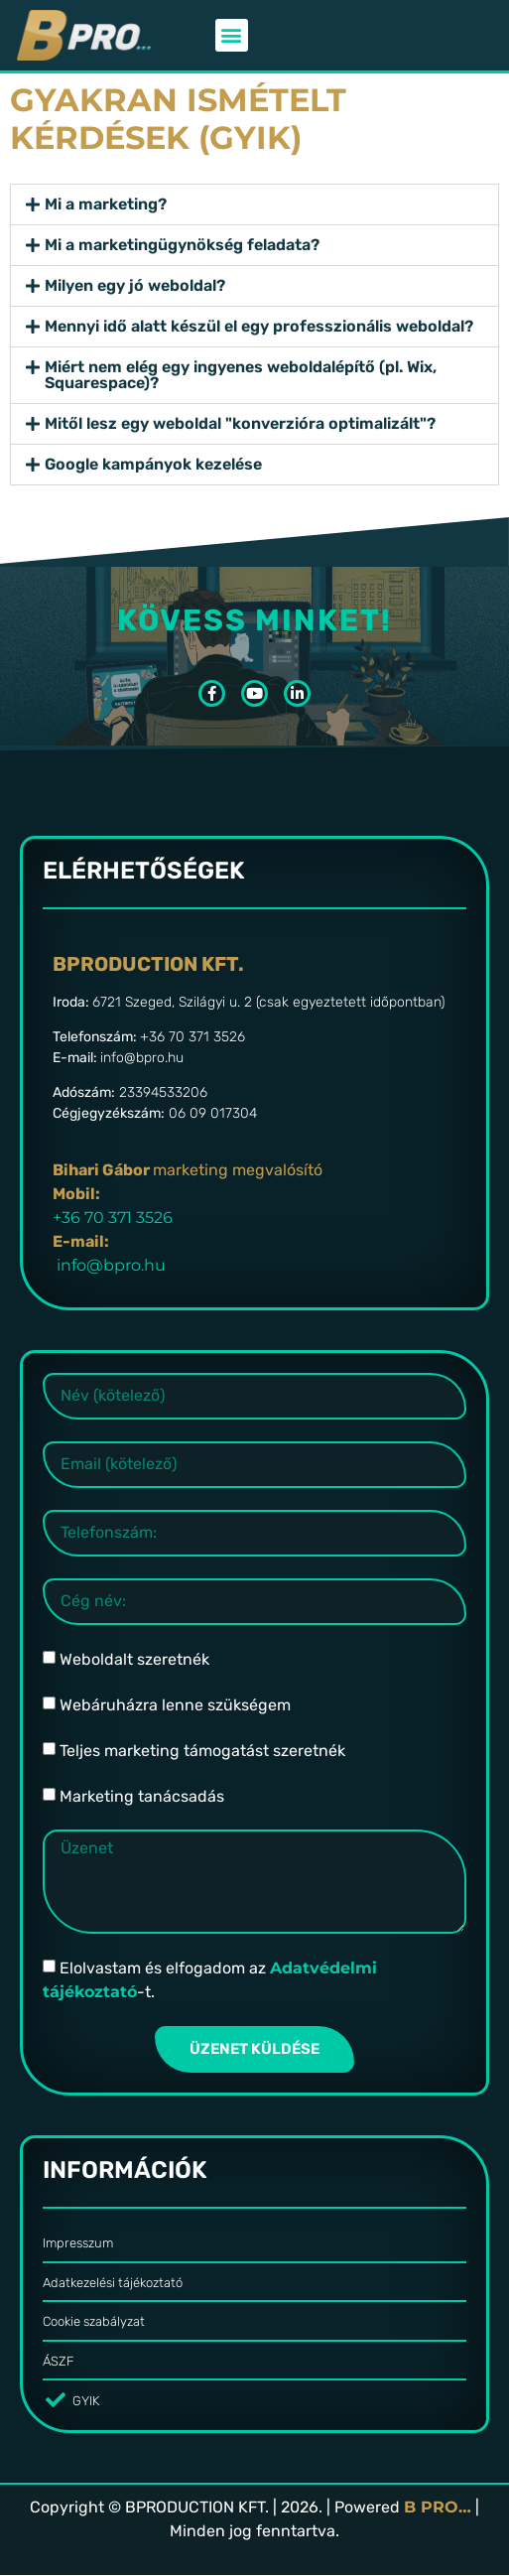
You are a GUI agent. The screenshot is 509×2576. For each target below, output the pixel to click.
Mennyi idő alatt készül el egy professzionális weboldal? (259, 326)
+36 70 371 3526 (113, 1217)
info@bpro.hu (111, 1265)
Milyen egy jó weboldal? (135, 285)
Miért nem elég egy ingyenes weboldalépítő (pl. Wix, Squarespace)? (241, 374)
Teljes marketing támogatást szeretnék (202, 1750)
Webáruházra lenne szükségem (175, 1704)
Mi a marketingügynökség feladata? (182, 244)
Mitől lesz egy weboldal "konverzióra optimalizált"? (240, 423)
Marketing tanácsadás (142, 1796)
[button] (231, 35)
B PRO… (437, 2507)
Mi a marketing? (106, 204)
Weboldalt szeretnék (134, 1659)
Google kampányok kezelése (153, 464)
